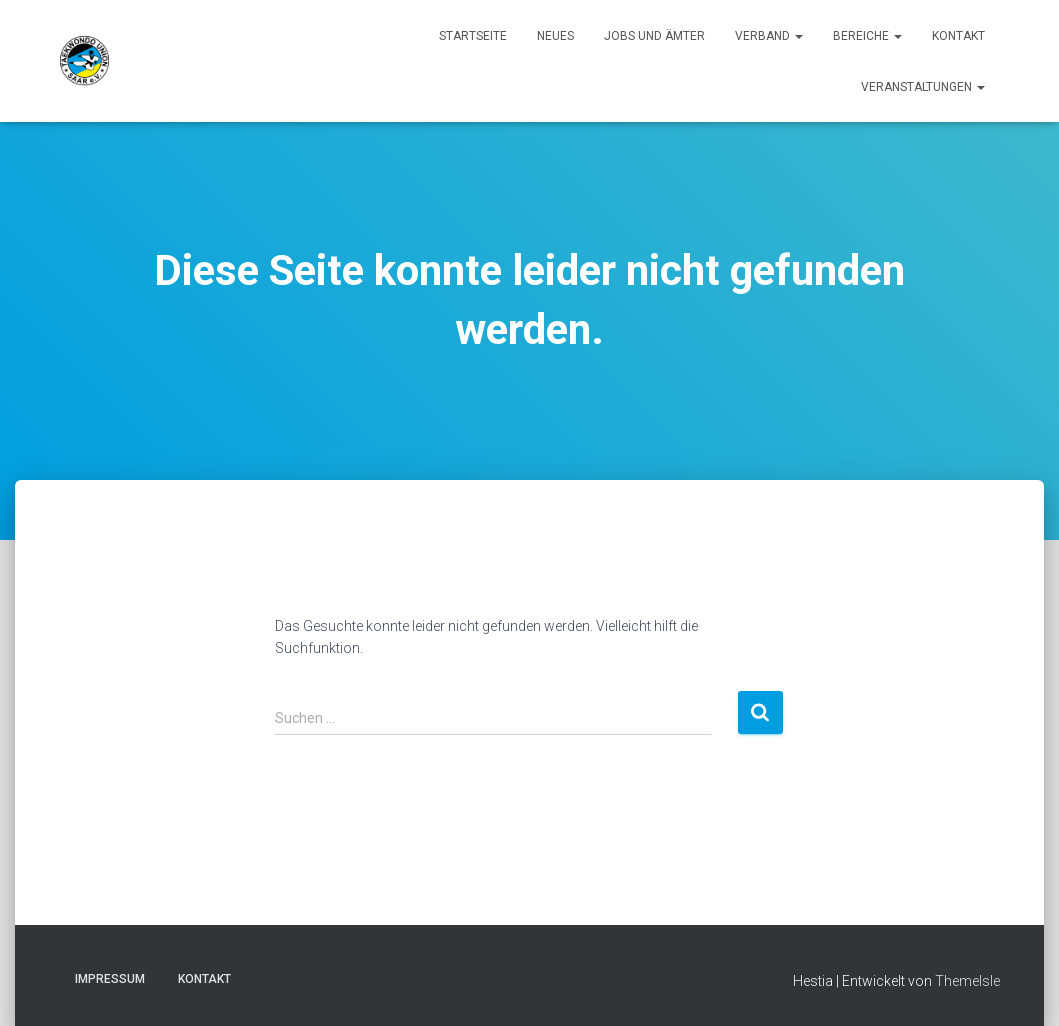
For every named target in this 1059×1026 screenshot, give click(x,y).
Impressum (110, 979)
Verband (769, 36)
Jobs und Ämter (654, 36)
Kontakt (958, 36)
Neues (555, 36)
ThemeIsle (967, 981)
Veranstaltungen (923, 87)
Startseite (473, 36)
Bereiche (867, 36)
